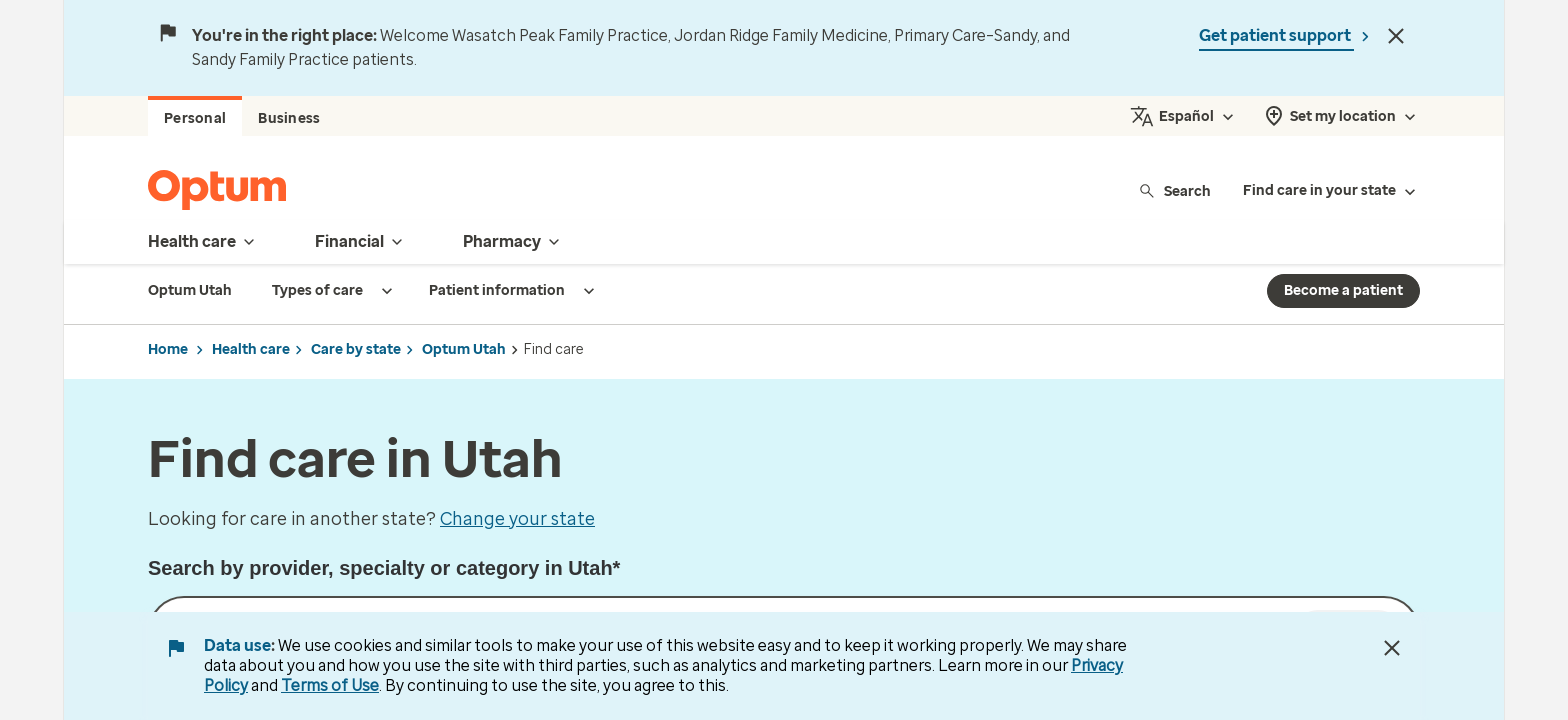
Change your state (517, 519)
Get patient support (1276, 35)
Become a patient (1343, 290)
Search (1174, 190)
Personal (195, 118)
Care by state (356, 349)
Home (168, 349)
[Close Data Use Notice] (1392, 648)
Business (289, 118)
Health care (251, 349)
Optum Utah (464, 349)
